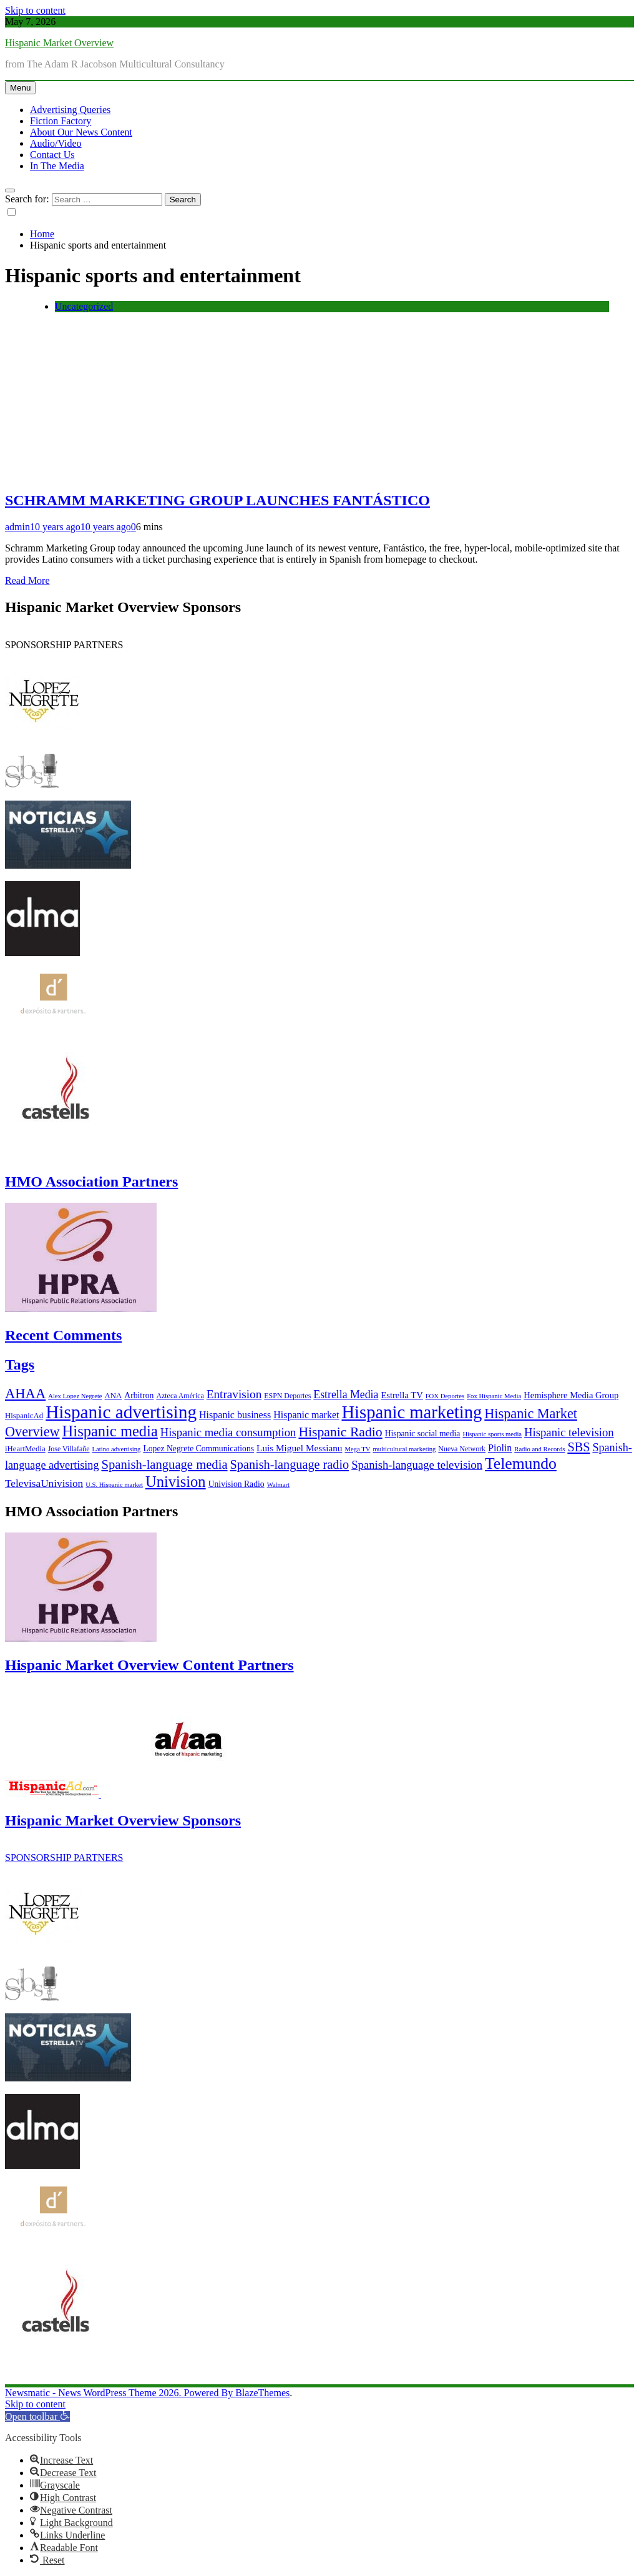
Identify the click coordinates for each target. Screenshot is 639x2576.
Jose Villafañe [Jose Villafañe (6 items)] (69, 1448)
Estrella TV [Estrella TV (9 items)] (401, 1395)
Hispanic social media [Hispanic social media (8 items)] (423, 1433)
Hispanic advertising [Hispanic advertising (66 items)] (121, 1412)
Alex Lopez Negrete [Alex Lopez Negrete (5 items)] (75, 1396)
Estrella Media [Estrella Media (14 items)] (345, 1394)
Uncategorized (84, 306)
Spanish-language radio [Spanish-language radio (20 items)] (289, 1464)
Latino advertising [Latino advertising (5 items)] (116, 1449)
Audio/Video (56, 143)
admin (17, 526)
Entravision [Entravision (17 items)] (234, 1394)
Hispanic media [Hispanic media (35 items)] (110, 1431)
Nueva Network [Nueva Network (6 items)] (461, 1448)
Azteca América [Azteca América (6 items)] (179, 1395)
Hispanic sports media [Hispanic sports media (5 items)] (492, 1434)
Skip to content (35, 10)
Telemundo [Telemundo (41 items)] (521, 1463)
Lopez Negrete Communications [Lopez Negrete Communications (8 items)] (198, 1448)
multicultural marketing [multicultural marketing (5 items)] (404, 1449)
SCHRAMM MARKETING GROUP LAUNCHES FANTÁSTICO (217, 500)
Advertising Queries (70, 109)
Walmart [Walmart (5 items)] (278, 1484)
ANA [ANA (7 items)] (113, 1395)
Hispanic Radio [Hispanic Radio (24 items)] (340, 1431)
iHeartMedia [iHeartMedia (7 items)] (25, 1448)
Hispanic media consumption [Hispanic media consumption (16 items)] (228, 1432)
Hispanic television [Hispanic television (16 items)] (569, 1432)
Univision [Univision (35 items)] (175, 1481)
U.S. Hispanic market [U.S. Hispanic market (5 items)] (114, 1484)
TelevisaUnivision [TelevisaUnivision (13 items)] (44, 1483)
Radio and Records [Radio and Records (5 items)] (539, 1449)
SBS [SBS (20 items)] (578, 1447)
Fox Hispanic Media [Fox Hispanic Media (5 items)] (494, 1396)
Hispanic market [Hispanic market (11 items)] (306, 1414)
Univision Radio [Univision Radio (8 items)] (236, 1484)
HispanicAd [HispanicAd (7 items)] (24, 1415)
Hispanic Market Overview (59, 42)
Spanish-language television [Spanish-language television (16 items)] (416, 1464)
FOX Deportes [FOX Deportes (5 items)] (445, 1396)
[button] (37, 2416)
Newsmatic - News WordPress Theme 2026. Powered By (120, 2392)
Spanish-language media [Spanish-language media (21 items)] (165, 1464)
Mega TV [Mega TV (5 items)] (357, 1449)
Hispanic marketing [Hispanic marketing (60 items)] (411, 1412)
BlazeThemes (262, 2392)
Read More (27, 580)
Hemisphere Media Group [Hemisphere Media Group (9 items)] (571, 1395)
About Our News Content (81, 132)
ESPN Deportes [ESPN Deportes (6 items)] (287, 1395)
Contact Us (52, 154)
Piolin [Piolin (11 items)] (500, 1448)
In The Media (57, 165)
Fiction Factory (60, 121)
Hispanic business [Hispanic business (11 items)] (235, 1414)
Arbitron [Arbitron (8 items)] (139, 1395)
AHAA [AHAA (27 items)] (25, 1393)
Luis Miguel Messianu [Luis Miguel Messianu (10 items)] (299, 1448)
